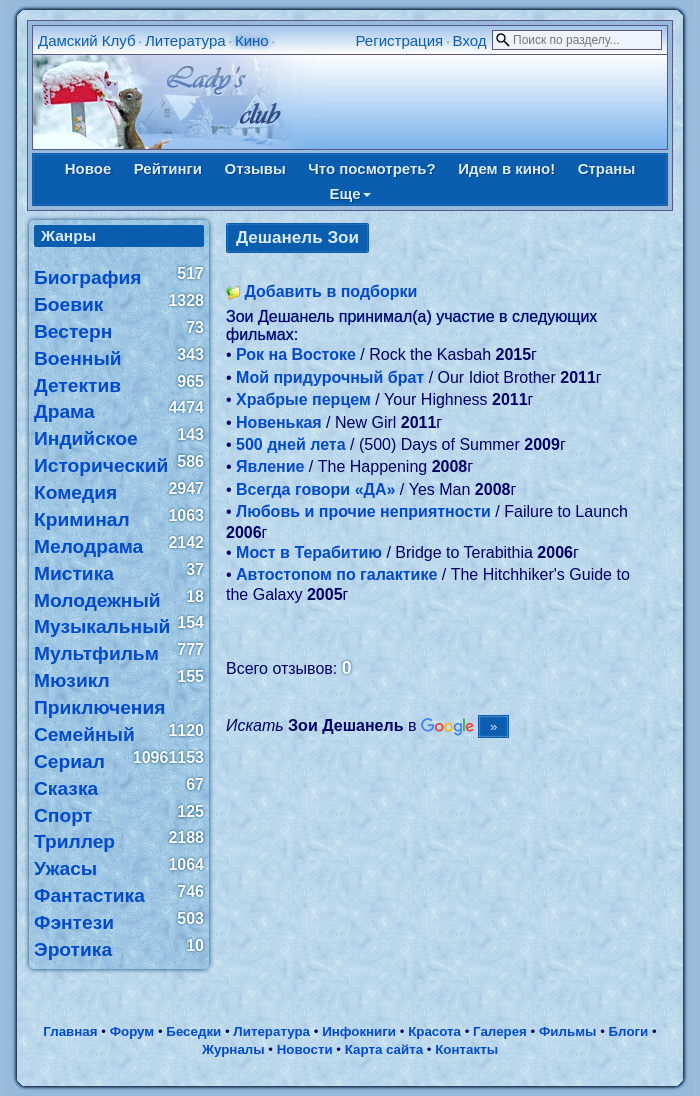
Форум (132, 1031)
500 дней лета (291, 444)
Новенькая (279, 422)
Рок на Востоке (296, 354)
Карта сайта (384, 1049)
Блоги (629, 1031)
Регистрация (400, 40)
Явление (270, 466)
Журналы (233, 1049)
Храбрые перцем (303, 399)
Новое (88, 168)
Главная (70, 1031)
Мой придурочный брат (330, 377)
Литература (185, 40)
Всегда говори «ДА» (315, 489)
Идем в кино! (506, 168)
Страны (607, 168)
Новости (305, 1049)
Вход (470, 40)
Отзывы (254, 168)
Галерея (500, 1031)
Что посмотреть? (371, 168)
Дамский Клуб (87, 40)
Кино (252, 40)
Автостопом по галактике (336, 574)
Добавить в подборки (330, 291)
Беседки (193, 1031)
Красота (434, 1031)
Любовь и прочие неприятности (363, 511)
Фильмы (567, 1031)
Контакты (466, 1049)
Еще (349, 193)
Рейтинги (168, 168)
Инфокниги (359, 1031)
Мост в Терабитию (309, 552)
